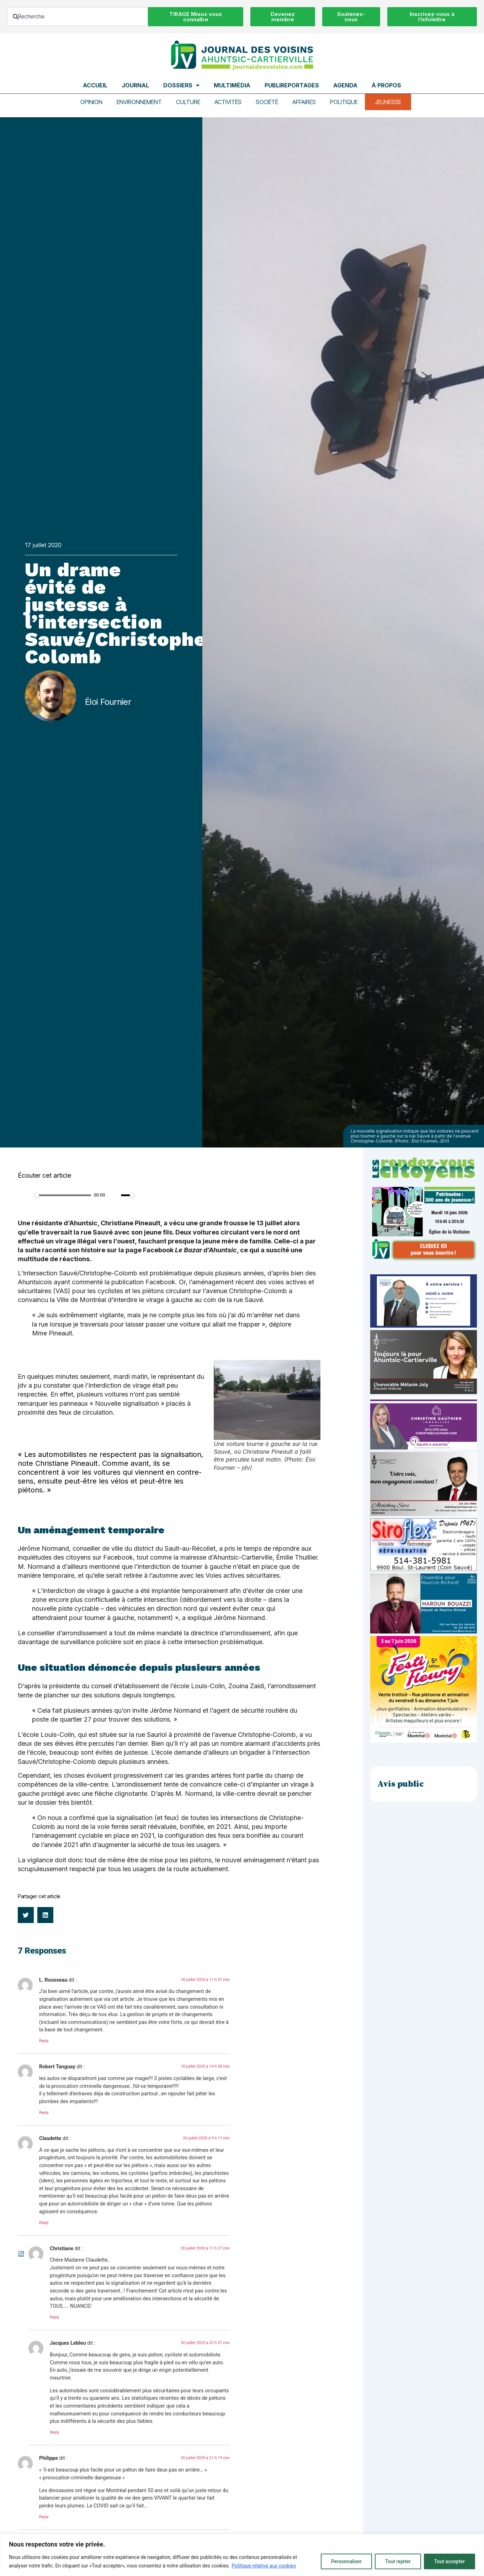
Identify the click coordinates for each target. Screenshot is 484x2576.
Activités (227, 102)
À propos (386, 85)
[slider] (62, 1195)
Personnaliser (346, 2561)
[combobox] (77, 16)
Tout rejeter (398, 2561)
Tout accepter (449, 2561)
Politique (344, 102)
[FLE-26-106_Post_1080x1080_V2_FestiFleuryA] (423, 1740)
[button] (26, 1915)
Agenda (345, 85)
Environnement (139, 102)
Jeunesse (388, 102)
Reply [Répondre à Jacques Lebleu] (54, 2432)
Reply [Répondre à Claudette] (44, 2222)
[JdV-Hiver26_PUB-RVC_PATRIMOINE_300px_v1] (423, 1259)
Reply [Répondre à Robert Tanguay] (44, 2112)
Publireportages (292, 85)
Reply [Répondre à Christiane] (54, 2317)
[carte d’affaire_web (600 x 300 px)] (423, 1325)
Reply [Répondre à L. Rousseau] (44, 2040)
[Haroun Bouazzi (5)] (423, 1631)
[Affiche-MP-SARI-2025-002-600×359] (423, 1514)
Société (267, 102)
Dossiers (181, 85)
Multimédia (232, 85)
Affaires (304, 102)
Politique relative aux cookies (264, 2566)
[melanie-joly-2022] (423, 1392)
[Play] (27, 1195)
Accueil (95, 85)
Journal (135, 85)
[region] (242, 2555)
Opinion (91, 102)
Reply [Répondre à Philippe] (44, 2517)
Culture (188, 102)
